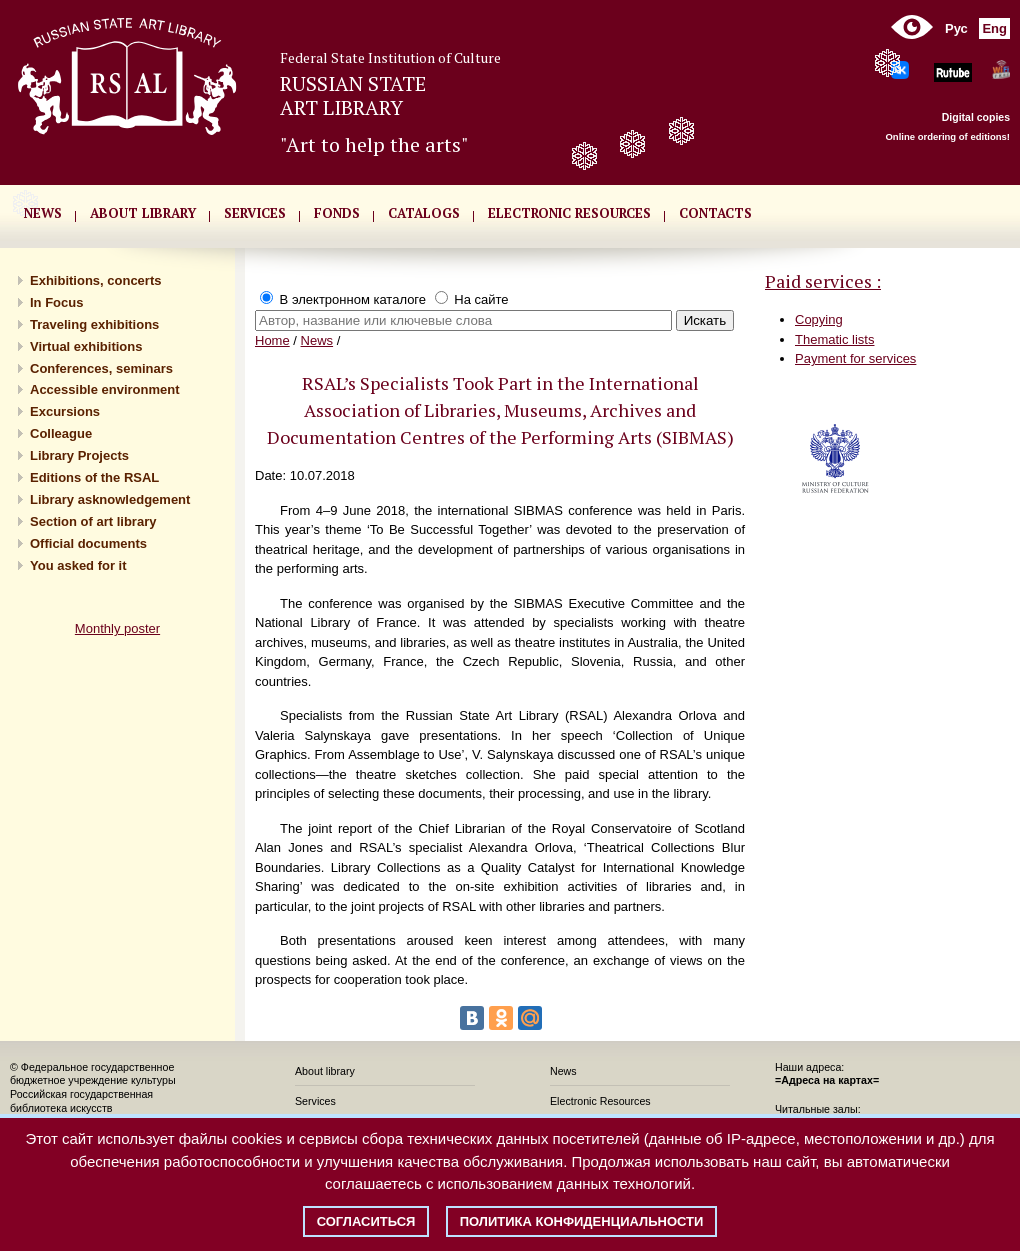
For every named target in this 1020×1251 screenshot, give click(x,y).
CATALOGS (424, 213)
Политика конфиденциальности (582, 1221)
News (317, 340)
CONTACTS (715, 213)
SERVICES (255, 213)
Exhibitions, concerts (95, 280)
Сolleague (61, 433)
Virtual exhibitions (86, 346)
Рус (956, 28)
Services (315, 1101)
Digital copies (976, 117)
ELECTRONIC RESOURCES (569, 213)
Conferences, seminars (101, 368)
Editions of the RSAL (94, 477)
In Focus (56, 302)
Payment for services (855, 358)
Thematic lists (834, 339)
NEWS (43, 213)
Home (272, 340)
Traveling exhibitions (94, 324)
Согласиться (366, 1221)
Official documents (88, 543)
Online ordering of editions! (947, 136)
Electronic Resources (600, 1101)
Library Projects (79, 455)
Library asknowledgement (110, 499)
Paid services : (823, 281)
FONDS (337, 213)
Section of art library (93, 521)
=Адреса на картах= (827, 1080)
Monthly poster (117, 628)
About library (143, 213)
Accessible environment (105, 389)
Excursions (65, 411)
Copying (819, 319)
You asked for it (78, 565)
